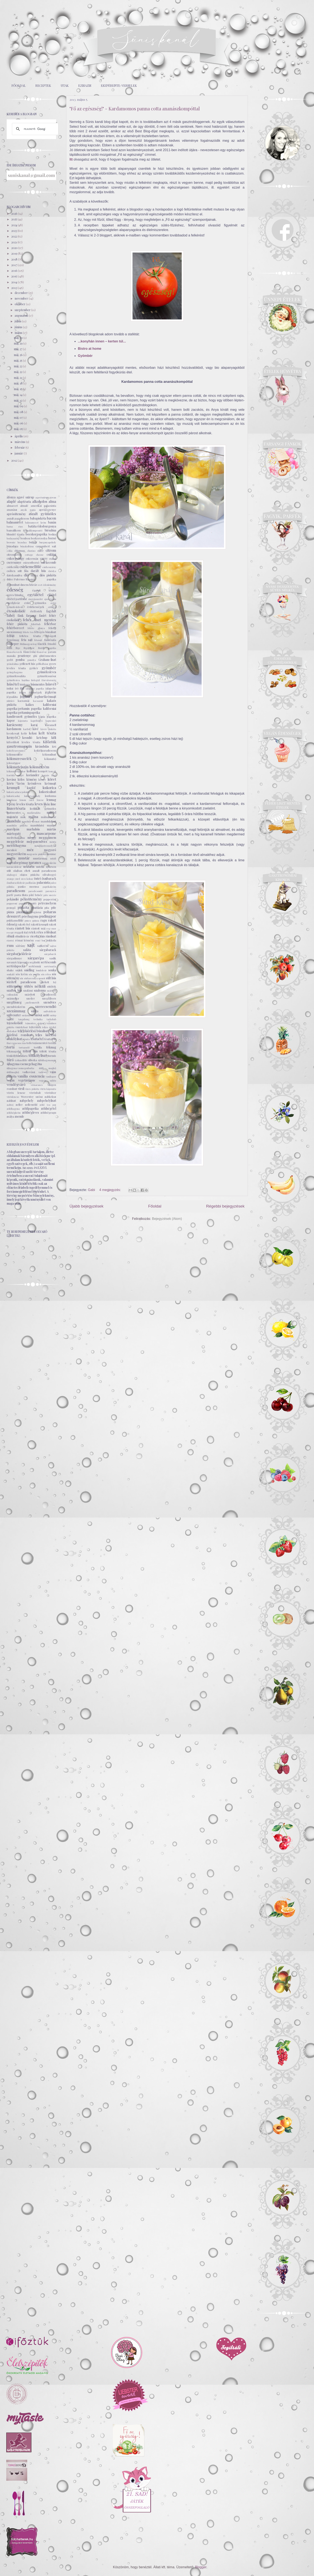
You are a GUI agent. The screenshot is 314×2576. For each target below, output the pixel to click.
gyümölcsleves (46, 672)
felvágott (50, 636)
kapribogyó (36, 720)
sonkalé (11, 974)
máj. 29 (18, 343)
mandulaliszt (48, 821)
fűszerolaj (29, 652)
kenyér (12, 737)
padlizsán (31, 882)
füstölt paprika (47, 648)
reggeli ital (21, 932)
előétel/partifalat (17, 599)
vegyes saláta (47, 1080)
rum (10, 945)
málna (33, 816)
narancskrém (49, 862)
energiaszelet (35, 599)
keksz (33, 733)
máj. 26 (18, 355)
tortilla (38, 1047)
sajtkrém (42, 945)
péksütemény (31, 899)
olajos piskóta (29, 874)
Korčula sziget (15, 775)
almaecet (12, 505)
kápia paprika (47, 716)
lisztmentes (14, 812)
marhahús (33, 829)
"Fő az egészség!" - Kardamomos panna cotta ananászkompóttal (134, 108)
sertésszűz (50, 966)
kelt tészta (47, 733)
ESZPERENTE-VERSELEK (119, 85)
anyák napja (28, 509)
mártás (51, 829)
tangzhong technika (30, 1019)
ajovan (52, 497)
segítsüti (35, 962)
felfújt (10, 636)
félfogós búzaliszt (45, 632)
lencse (40, 800)
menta (53, 841)
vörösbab (35, 1092)
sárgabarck (50, 954)
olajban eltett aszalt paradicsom (34, 870)
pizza (10, 912)
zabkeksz (50, 1096)
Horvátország (49, 680)
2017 (14, 265)
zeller (19, 1104)
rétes (39, 932)
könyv (42, 779)
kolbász (32, 771)
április (19, 436)
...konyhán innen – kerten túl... (102, 341)
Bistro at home (89, 348)
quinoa (35, 920)
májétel (51, 812)
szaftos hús (14, 990)
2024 (14, 225)
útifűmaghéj (13, 1072)
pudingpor (47, 916)
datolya (52, 571)
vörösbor (50, 1092)
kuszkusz (12, 800)
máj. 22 (18, 372)
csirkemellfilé (30, 566)
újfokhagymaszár (47, 1060)
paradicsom (16, 890)
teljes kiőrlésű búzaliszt (33, 1031)
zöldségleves (30, 1112)
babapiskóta (38, 518)
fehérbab (35, 624)
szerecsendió (45, 1006)
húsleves (25, 684)
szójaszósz (28, 1015)
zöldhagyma (13, 1108)
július (18, 321)
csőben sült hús (17, 571)
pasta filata (21, 895)
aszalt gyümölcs (42, 513)
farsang (31, 616)
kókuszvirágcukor (16, 771)
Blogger (200, 2567)
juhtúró (10, 700)
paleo (53, 882)
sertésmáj (35, 966)
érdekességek (35, 607)
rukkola (51, 940)
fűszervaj (41, 652)
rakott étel (24, 924)
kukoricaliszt (47, 792)
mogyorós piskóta (36, 854)
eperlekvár (13, 603)
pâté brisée (36, 895)
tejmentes (30, 1023)
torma (52, 1043)
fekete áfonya (36, 628)
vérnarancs (36, 1084)
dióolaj (34, 575)
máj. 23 (18, 366)
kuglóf (31, 788)
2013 (14, 288)
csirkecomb (48, 562)
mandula (14, 821)
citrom (51, 550)
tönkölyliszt (37, 1055)
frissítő (52, 644)
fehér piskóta (17, 624)
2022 (14, 236)
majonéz (12, 817)
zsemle (19, 1116)
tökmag (51, 1047)
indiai (10, 688)
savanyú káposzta (18, 962)
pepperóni (50, 899)
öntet (37, 879)
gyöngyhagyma (14, 672)
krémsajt (50, 783)
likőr (47, 804)
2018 (14, 259)
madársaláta (33, 812)
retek (32, 932)
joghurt (26, 696)
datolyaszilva (14, 575)
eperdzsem (50, 599)
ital (22, 688)
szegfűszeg (14, 1002)
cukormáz (32, 558)
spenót (41, 978)
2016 (14, 271)
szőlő (46, 1015)
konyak (52, 771)
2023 (14, 231)
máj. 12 (18, 400)
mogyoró (50, 850)
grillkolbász (42, 663)
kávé (35, 729)
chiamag (19, 550)
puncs (28, 920)
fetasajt (38, 640)
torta (10, 1047)
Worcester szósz (31, 1096)
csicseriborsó (31, 562)
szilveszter (14, 1015)
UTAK (65, 85)
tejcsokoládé (15, 1023)
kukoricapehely (32, 796)
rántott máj (38, 928)
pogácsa (36, 912)
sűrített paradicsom (21, 982)
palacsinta (43, 883)
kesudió (27, 738)
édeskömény (49, 584)
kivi (54, 746)
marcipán (13, 829)
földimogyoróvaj (28, 644)
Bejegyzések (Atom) (167, 1218)
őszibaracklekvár (16, 882)
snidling (29, 970)
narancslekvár (14, 866)
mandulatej (37, 825)
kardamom (14, 729)
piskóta (23, 907)
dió (26, 575)
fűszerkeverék (14, 652)
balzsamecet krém (35, 522)
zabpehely (26, 1101)
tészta (26, 1039)
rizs (42, 936)
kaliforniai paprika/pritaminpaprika (31, 711)
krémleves (34, 783)
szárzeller (13, 998)
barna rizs (15, 526)
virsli (21, 1089)
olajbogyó (12, 874)
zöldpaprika (30, 1109)
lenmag (51, 800)
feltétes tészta (29, 636)
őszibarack (49, 879)
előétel (51, 595)
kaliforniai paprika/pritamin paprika (31, 707)
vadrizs (42, 1072)
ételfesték (36, 611)
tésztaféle (50, 1039)
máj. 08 (19, 412)
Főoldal (154, 1206)
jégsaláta (12, 696)
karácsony (15, 724)
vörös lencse (16, 1092)
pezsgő (11, 907)
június (19, 327)
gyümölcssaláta (16, 676)
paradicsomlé (35, 891)
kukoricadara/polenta (18, 792)
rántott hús (22, 928)
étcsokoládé (16, 611)
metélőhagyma (16, 846)
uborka (32, 1060)
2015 (14, 276)
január (19, 453)
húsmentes (38, 684)
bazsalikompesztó (32, 530)
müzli (53, 858)
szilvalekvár (50, 1011)
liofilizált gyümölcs (43, 808)
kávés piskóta (48, 729)
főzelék (41, 644)
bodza (52, 534)
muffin (11, 858)
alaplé (11, 501)
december (21, 293)
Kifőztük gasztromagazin (31, 743)
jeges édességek (30, 692)
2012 (14, 460)
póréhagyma (30, 916)
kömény (31, 779)
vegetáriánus (26, 1080)
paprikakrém (49, 886)
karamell (50, 725)
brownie (11, 542)
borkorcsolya (39, 538)
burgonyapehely (47, 542)
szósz (38, 1015)
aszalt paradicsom (18, 518)
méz (30, 849)
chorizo (31, 550)
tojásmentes (40, 1043)
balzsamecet (15, 522)
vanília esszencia (31, 1076)
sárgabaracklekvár (19, 954)
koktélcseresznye (16, 750)
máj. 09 (19, 406)
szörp (53, 1015)
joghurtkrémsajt (45, 697)
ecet (40, 584)
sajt (31, 945)
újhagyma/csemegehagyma (24, 1064)
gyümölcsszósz (46, 676)
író (17, 688)
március (20, 442)
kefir (24, 733)
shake (10, 970)
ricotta (34, 936)
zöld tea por (48, 1104)
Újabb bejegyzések (86, 1206)
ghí (35, 655)
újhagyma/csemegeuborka (20, 1068)
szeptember (23, 310)
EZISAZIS (84, 85)
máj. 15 (18, 389)
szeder (30, 998)
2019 (14, 253)
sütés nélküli (34, 986)
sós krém (22, 974)
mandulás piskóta (17, 825)
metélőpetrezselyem (45, 845)
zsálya (10, 1116)
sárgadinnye (14, 958)
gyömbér (49, 667)
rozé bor (40, 940)
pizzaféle (22, 912)
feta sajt (26, 640)
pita (47, 907)
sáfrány (20, 945)
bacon (51, 518)
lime (53, 804)
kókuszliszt (49, 754)
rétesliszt (50, 932)
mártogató (14, 834)
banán (52, 522)
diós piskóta (48, 575)
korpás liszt (49, 775)
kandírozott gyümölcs (22, 717)
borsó (52, 538)
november (22, 298)
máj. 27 (18, 349)
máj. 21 (18, 378)
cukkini (51, 555)
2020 (14, 248)
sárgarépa (36, 958)
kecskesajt (13, 733)
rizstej (10, 940)
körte (10, 783)
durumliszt (13, 584)
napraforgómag (17, 863)
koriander (32, 775)
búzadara (12, 546)
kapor (11, 721)
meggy (31, 838)
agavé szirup (25, 497)
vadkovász (28, 1072)
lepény (11, 804)
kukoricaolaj (13, 796)
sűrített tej (48, 982)
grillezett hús (27, 663)
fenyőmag (13, 640)
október (20, 304)
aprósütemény (16, 514)
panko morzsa (28, 886)
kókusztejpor (14, 763)
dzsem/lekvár (28, 584)
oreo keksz (27, 878)
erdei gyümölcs (35, 603)
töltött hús (30, 1051)
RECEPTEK (43, 85)
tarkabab (51, 1019)
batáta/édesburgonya (42, 526)
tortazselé (24, 1047)
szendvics (50, 1002)
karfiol (26, 729)
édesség (15, 589)
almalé (24, 505)
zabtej (10, 1104)
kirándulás (42, 746)
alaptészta (24, 502)
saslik (52, 958)
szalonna (40, 990)
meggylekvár (15, 842)
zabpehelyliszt (46, 1101)
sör (21, 978)
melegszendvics (37, 842)
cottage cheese (34, 554)
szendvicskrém (16, 1006)
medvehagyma (16, 837)
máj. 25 (18, 361)
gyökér (33, 668)
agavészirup (41, 497)
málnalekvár (48, 817)
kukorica (49, 787)
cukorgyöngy (15, 558)
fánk (20, 616)
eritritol (52, 607)
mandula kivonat (30, 821)
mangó (51, 825)
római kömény (24, 940)
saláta (27, 950)
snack (19, 970)
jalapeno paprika (35, 688)
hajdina (26, 680)
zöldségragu (48, 1112)
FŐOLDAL (19, 85)
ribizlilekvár (22, 936)
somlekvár (41, 970)
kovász (11, 779)
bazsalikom (14, 530)
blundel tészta (15, 534)
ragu (43, 920)
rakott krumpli (39, 924)
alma (52, 501)
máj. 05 (18, 429)
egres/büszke (15, 595)
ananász (12, 509)
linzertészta (16, 808)
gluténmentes (47, 655)
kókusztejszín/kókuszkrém (28, 767)
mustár (24, 858)
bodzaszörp (13, 538)
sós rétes (46, 974)
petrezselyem (47, 903)
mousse (51, 854)
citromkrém (14, 554)
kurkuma (50, 796)
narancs (35, 862)
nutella (40, 866)
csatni (52, 558)
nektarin (28, 867)
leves (39, 804)
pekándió (13, 899)
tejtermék (35, 1027)
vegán (10, 1080)
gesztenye (24, 656)
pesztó (32, 903)
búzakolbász (27, 546)
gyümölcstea (13, 680)
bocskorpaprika (36, 534)
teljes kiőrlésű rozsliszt (31, 1033)
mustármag (40, 858)
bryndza (22, 542)
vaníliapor (51, 1076)
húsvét (50, 684)
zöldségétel (48, 1109)
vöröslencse (13, 1096)
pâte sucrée (50, 895)
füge (18, 648)
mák (23, 817)
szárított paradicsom (40, 994)
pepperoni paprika (17, 903)
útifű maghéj (47, 1068)
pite (53, 908)
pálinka (10, 886)
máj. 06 (19, 423)
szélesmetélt (32, 1002)
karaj (34, 725)
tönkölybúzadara (17, 1055)
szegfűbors (49, 998)
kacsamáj (23, 700)
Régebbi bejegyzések (225, 1206)
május (19, 333)
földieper (13, 644)
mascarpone (46, 833)
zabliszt (11, 1100)
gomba (19, 660)
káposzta (23, 720)
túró (10, 1059)
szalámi (28, 990)
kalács (30, 705)
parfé (10, 895)
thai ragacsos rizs (16, 1043)
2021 (14, 242)
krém (20, 783)
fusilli (9, 648)
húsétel (13, 684)
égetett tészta (44, 590)
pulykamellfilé (15, 920)
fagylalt (51, 611)
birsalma (50, 530)
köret (52, 779)
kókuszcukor (15, 754)
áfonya (11, 497)
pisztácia (37, 908)
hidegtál (35, 680)
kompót (43, 771)
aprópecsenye (47, 509)
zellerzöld (31, 1104)
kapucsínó (51, 720)
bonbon (25, 538)
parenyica (51, 891)
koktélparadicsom (45, 750)
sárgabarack (48, 950)
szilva (34, 1011)
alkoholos (39, 501)
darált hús (38, 571)
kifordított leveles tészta (23, 742)
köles (21, 779)
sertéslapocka (16, 966)
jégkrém (50, 692)
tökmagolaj (14, 1051)
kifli (53, 738)
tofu (29, 1043)
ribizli (10, 936)
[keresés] (34, 128)
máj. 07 (18, 418)
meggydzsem (47, 838)
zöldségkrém (14, 1112)
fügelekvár (29, 648)
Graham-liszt (47, 660)
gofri (10, 659)
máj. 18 (18, 383)
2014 (14, 282)
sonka (52, 970)
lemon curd (27, 800)
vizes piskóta (32, 1088)
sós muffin (34, 974)
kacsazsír (38, 700)
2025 (14, 219)
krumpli (13, 787)
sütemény (15, 986)
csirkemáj (13, 567)
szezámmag (16, 1010)
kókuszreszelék (19, 758)
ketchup (41, 738)
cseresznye (14, 562)
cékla (9, 550)
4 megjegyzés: (110, 1190)
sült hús (51, 978)
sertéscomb (48, 962)
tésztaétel (37, 1039)
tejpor (41, 1023)
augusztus (22, 316)
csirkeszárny (49, 567)
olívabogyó (49, 874)
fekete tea (28, 632)
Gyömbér (85, 355)
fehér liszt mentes (39, 619)
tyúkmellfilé (21, 1060)
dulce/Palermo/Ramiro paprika (31, 579)
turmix (52, 1055)
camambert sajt (46, 546)
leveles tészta (25, 804)
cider (40, 550)
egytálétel (35, 594)
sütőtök (51, 986)
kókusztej (50, 759)
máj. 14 (18, 395)
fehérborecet (15, 628)
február (20, 447)
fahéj (10, 615)
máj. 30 (18, 338)
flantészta (50, 640)
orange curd (13, 878)
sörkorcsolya (31, 978)
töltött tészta (48, 1051)
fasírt (42, 616)
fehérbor (50, 624)
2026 (14, 214)
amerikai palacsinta (43, 505)
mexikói (12, 850)
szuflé (10, 1019)
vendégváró (16, 1084)
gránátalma (13, 663)
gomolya (31, 659)
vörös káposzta (48, 1088)
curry (44, 558)
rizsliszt (51, 936)
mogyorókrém (16, 854)
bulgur (33, 542)
